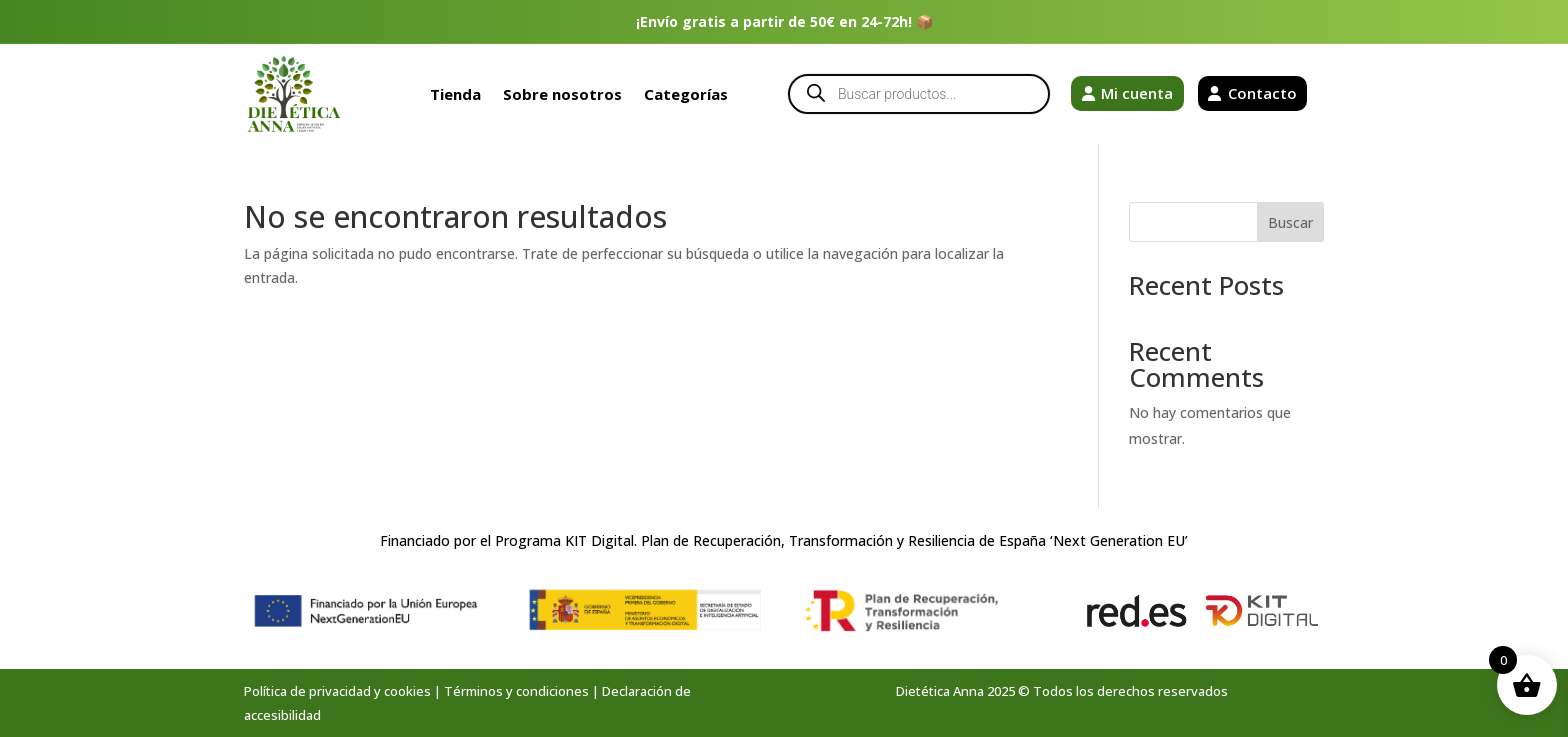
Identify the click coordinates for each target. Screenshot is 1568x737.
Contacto (1262, 93)
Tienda (455, 94)
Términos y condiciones (516, 691)
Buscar (1290, 222)
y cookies (402, 691)
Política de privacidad (307, 691)
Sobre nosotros (562, 94)
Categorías (686, 94)
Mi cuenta (1137, 93)
